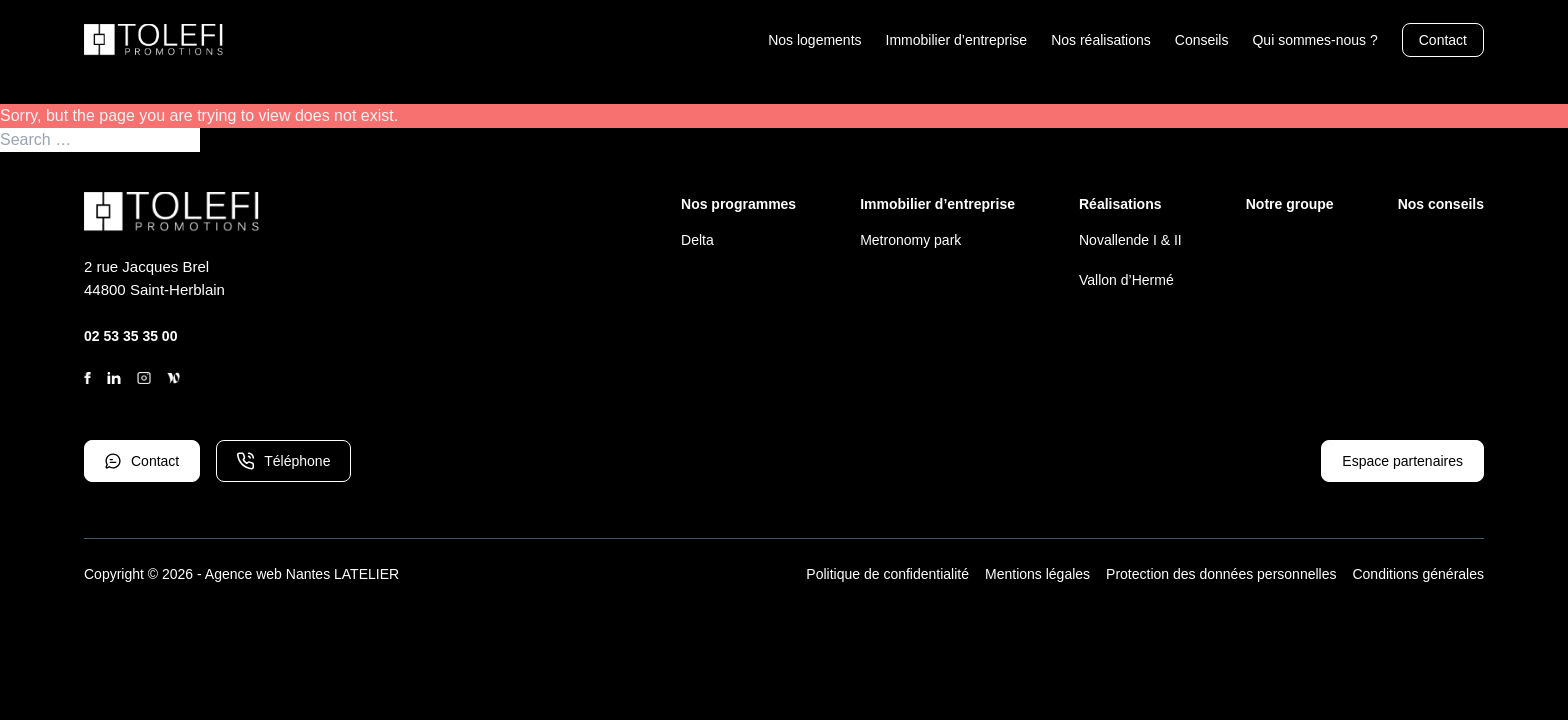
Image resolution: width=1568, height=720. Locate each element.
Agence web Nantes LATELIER (302, 574)
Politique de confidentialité (887, 574)
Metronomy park (910, 240)
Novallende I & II (1130, 240)
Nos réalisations (1101, 40)
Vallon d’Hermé (1126, 280)
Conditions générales (1418, 574)
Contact (1443, 40)
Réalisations (1120, 204)
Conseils (1202, 40)
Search (226, 140)
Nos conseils (1441, 204)
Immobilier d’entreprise (957, 40)
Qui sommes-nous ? (1314, 40)
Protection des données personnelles (1221, 574)
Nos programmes (738, 204)
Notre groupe (1290, 204)
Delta (697, 240)
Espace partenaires (1402, 461)
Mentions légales (1037, 574)
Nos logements (814, 40)
